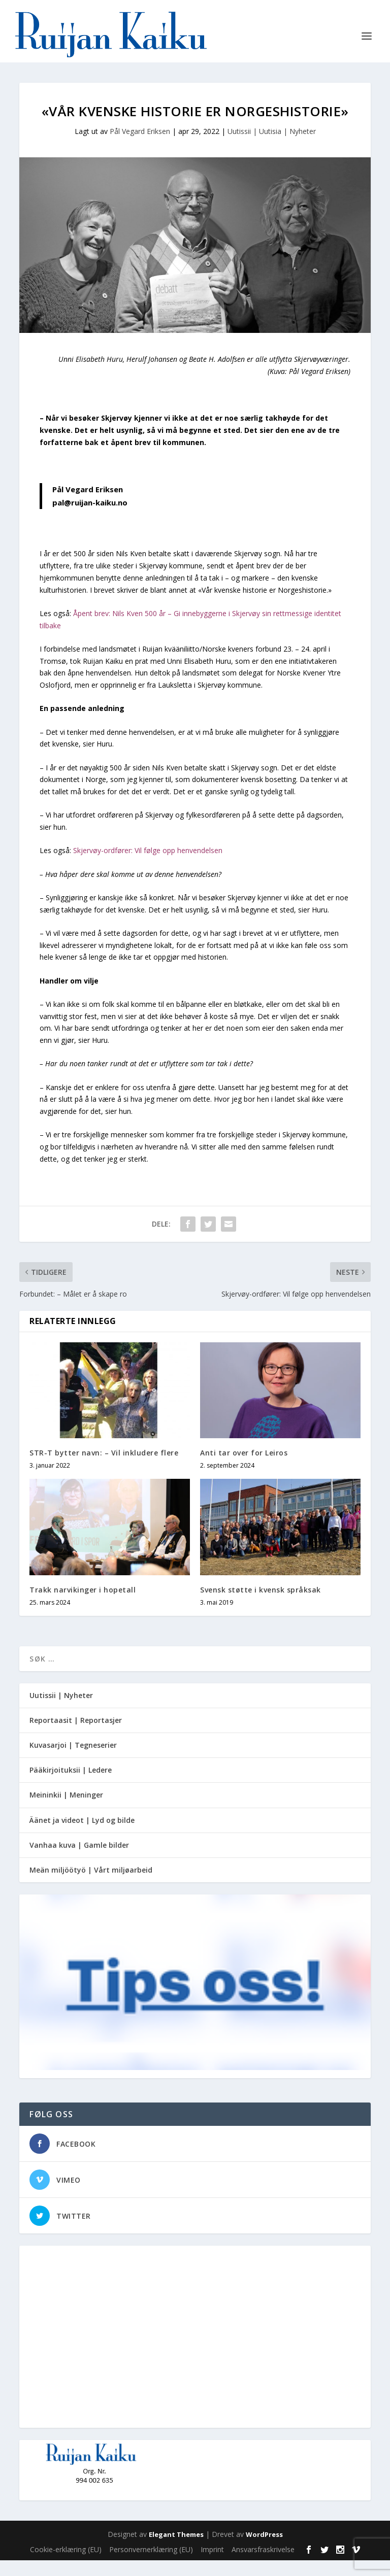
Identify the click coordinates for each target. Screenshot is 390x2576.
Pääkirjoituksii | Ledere (70, 1785)
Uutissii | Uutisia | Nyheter (272, 147)
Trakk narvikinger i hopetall (82, 1605)
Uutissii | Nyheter (61, 1711)
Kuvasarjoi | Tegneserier (73, 1761)
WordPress (264, 2550)
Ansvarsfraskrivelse (263, 2565)
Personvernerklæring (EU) (151, 2565)
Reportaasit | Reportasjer (75, 1736)
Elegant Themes (176, 2550)
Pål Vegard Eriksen (140, 147)
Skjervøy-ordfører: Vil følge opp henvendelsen (147, 866)
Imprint (212, 2565)
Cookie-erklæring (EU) (66, 2565)
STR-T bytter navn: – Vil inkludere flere (103, 1468)
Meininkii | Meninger (66, 1811)
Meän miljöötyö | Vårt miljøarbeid (90, 1885)
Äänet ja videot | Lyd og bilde (82, 1836)
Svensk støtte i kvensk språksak (260, 1605)
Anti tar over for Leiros (243, 1468)
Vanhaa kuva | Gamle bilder (79, 1861)
